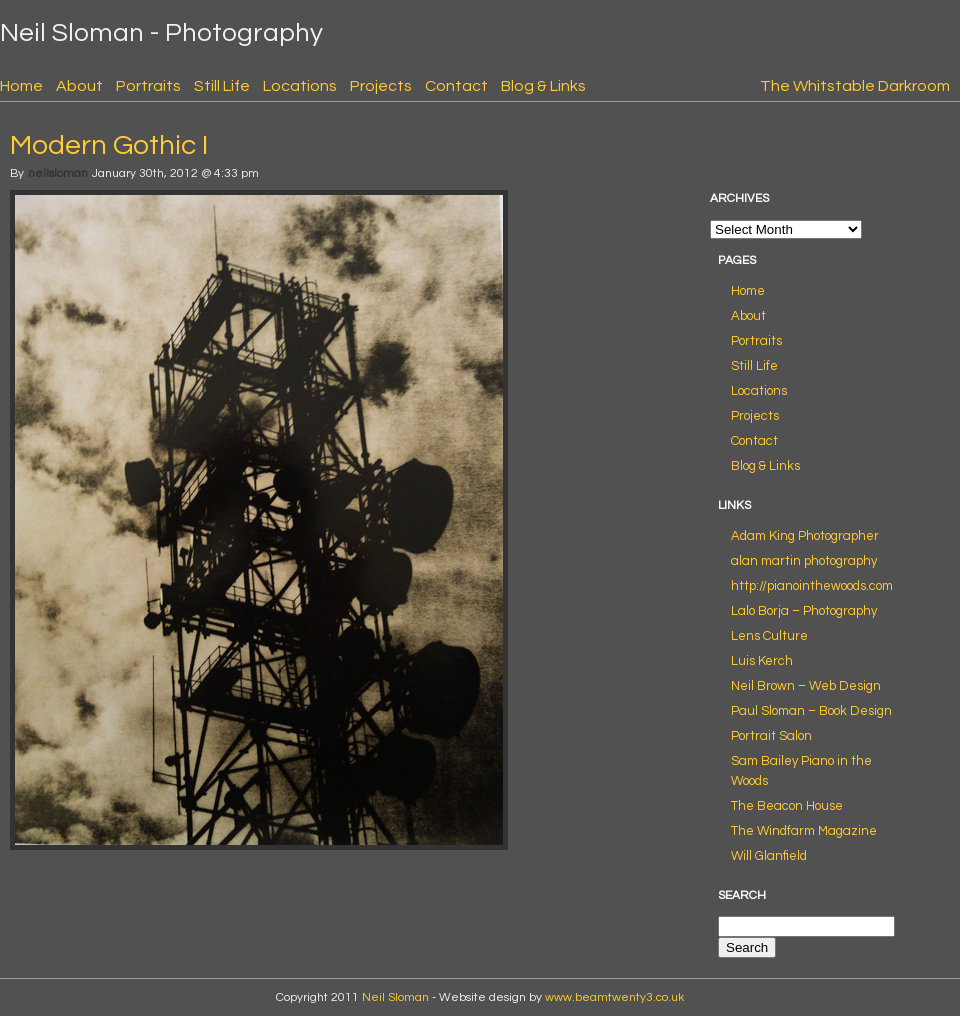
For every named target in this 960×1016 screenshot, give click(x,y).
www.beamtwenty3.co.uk (614, 997)
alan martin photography (804, 561)
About (79, 86)
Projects (381, 86)
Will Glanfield (769, 856)
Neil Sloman (395, 997)
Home (21, 86)
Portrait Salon (771, 736)
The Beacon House (787, 806)
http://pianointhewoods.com (812, 586)
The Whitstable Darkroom (855, 86)
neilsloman (58, 173)
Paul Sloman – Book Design (811, 711)
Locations (300, 86)
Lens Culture (769, 636)
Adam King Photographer (805, 536)
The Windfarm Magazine (804, 831)
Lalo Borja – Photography (804, 611)
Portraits (148, 86)
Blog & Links (543, 86)
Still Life (222, 86)
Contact (456, 86)
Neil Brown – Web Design (806, 686)
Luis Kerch (762, 661)
